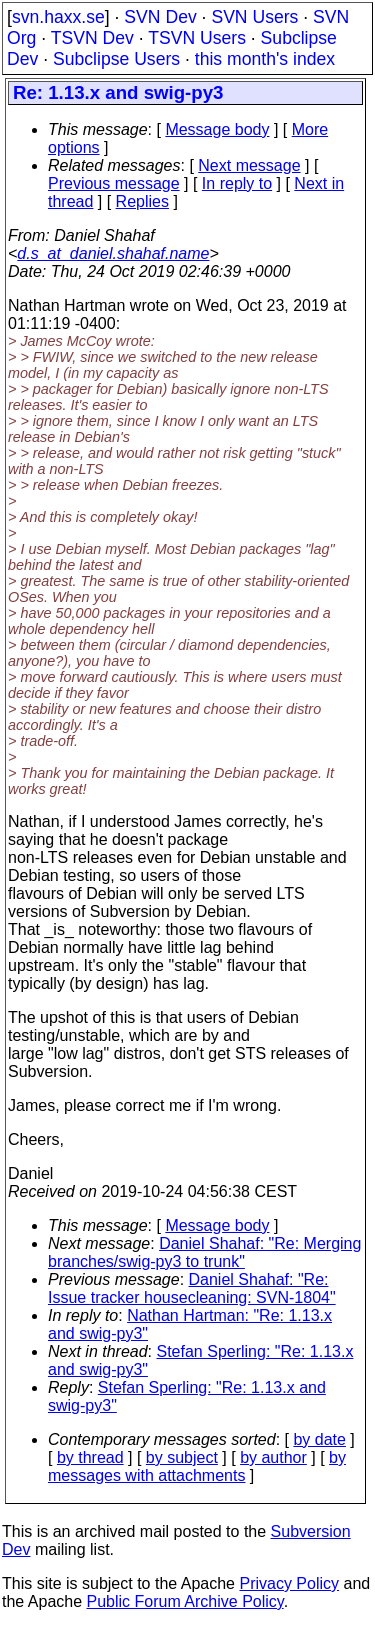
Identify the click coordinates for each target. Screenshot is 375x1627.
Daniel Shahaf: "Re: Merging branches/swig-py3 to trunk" (204, 1252)
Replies (142, 201)
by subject (182, 1457)
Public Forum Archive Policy (185, 1601)
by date (319, 1439)
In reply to (237, 183)
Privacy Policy (289, 1583)
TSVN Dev (92, 38)
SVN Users (254, 17)
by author (273, 1457)
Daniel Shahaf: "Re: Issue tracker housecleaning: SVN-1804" (192, 1288)
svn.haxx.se (58, 17)
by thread (90, 1457)
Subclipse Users (116, 59)
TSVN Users (197, 38)
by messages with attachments (197, 1466)
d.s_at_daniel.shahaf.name (113, 253)
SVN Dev (160, 17)
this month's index (265, 59)
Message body (217, 129)
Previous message (114, 183)
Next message (249, 165)
